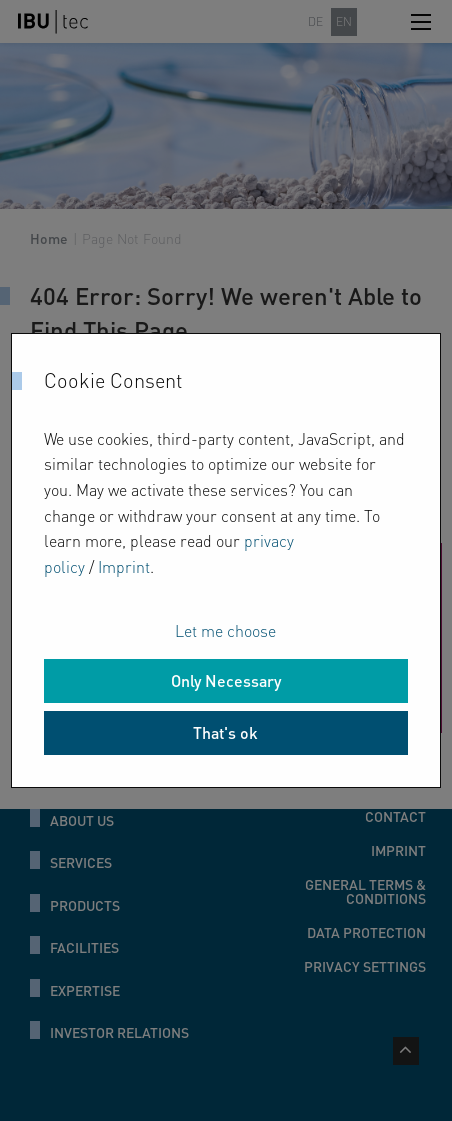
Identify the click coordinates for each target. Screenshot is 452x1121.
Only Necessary (226, 680)
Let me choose (225, 630)
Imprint (124, 566)
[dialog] (225, 561)
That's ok (225, 732)
